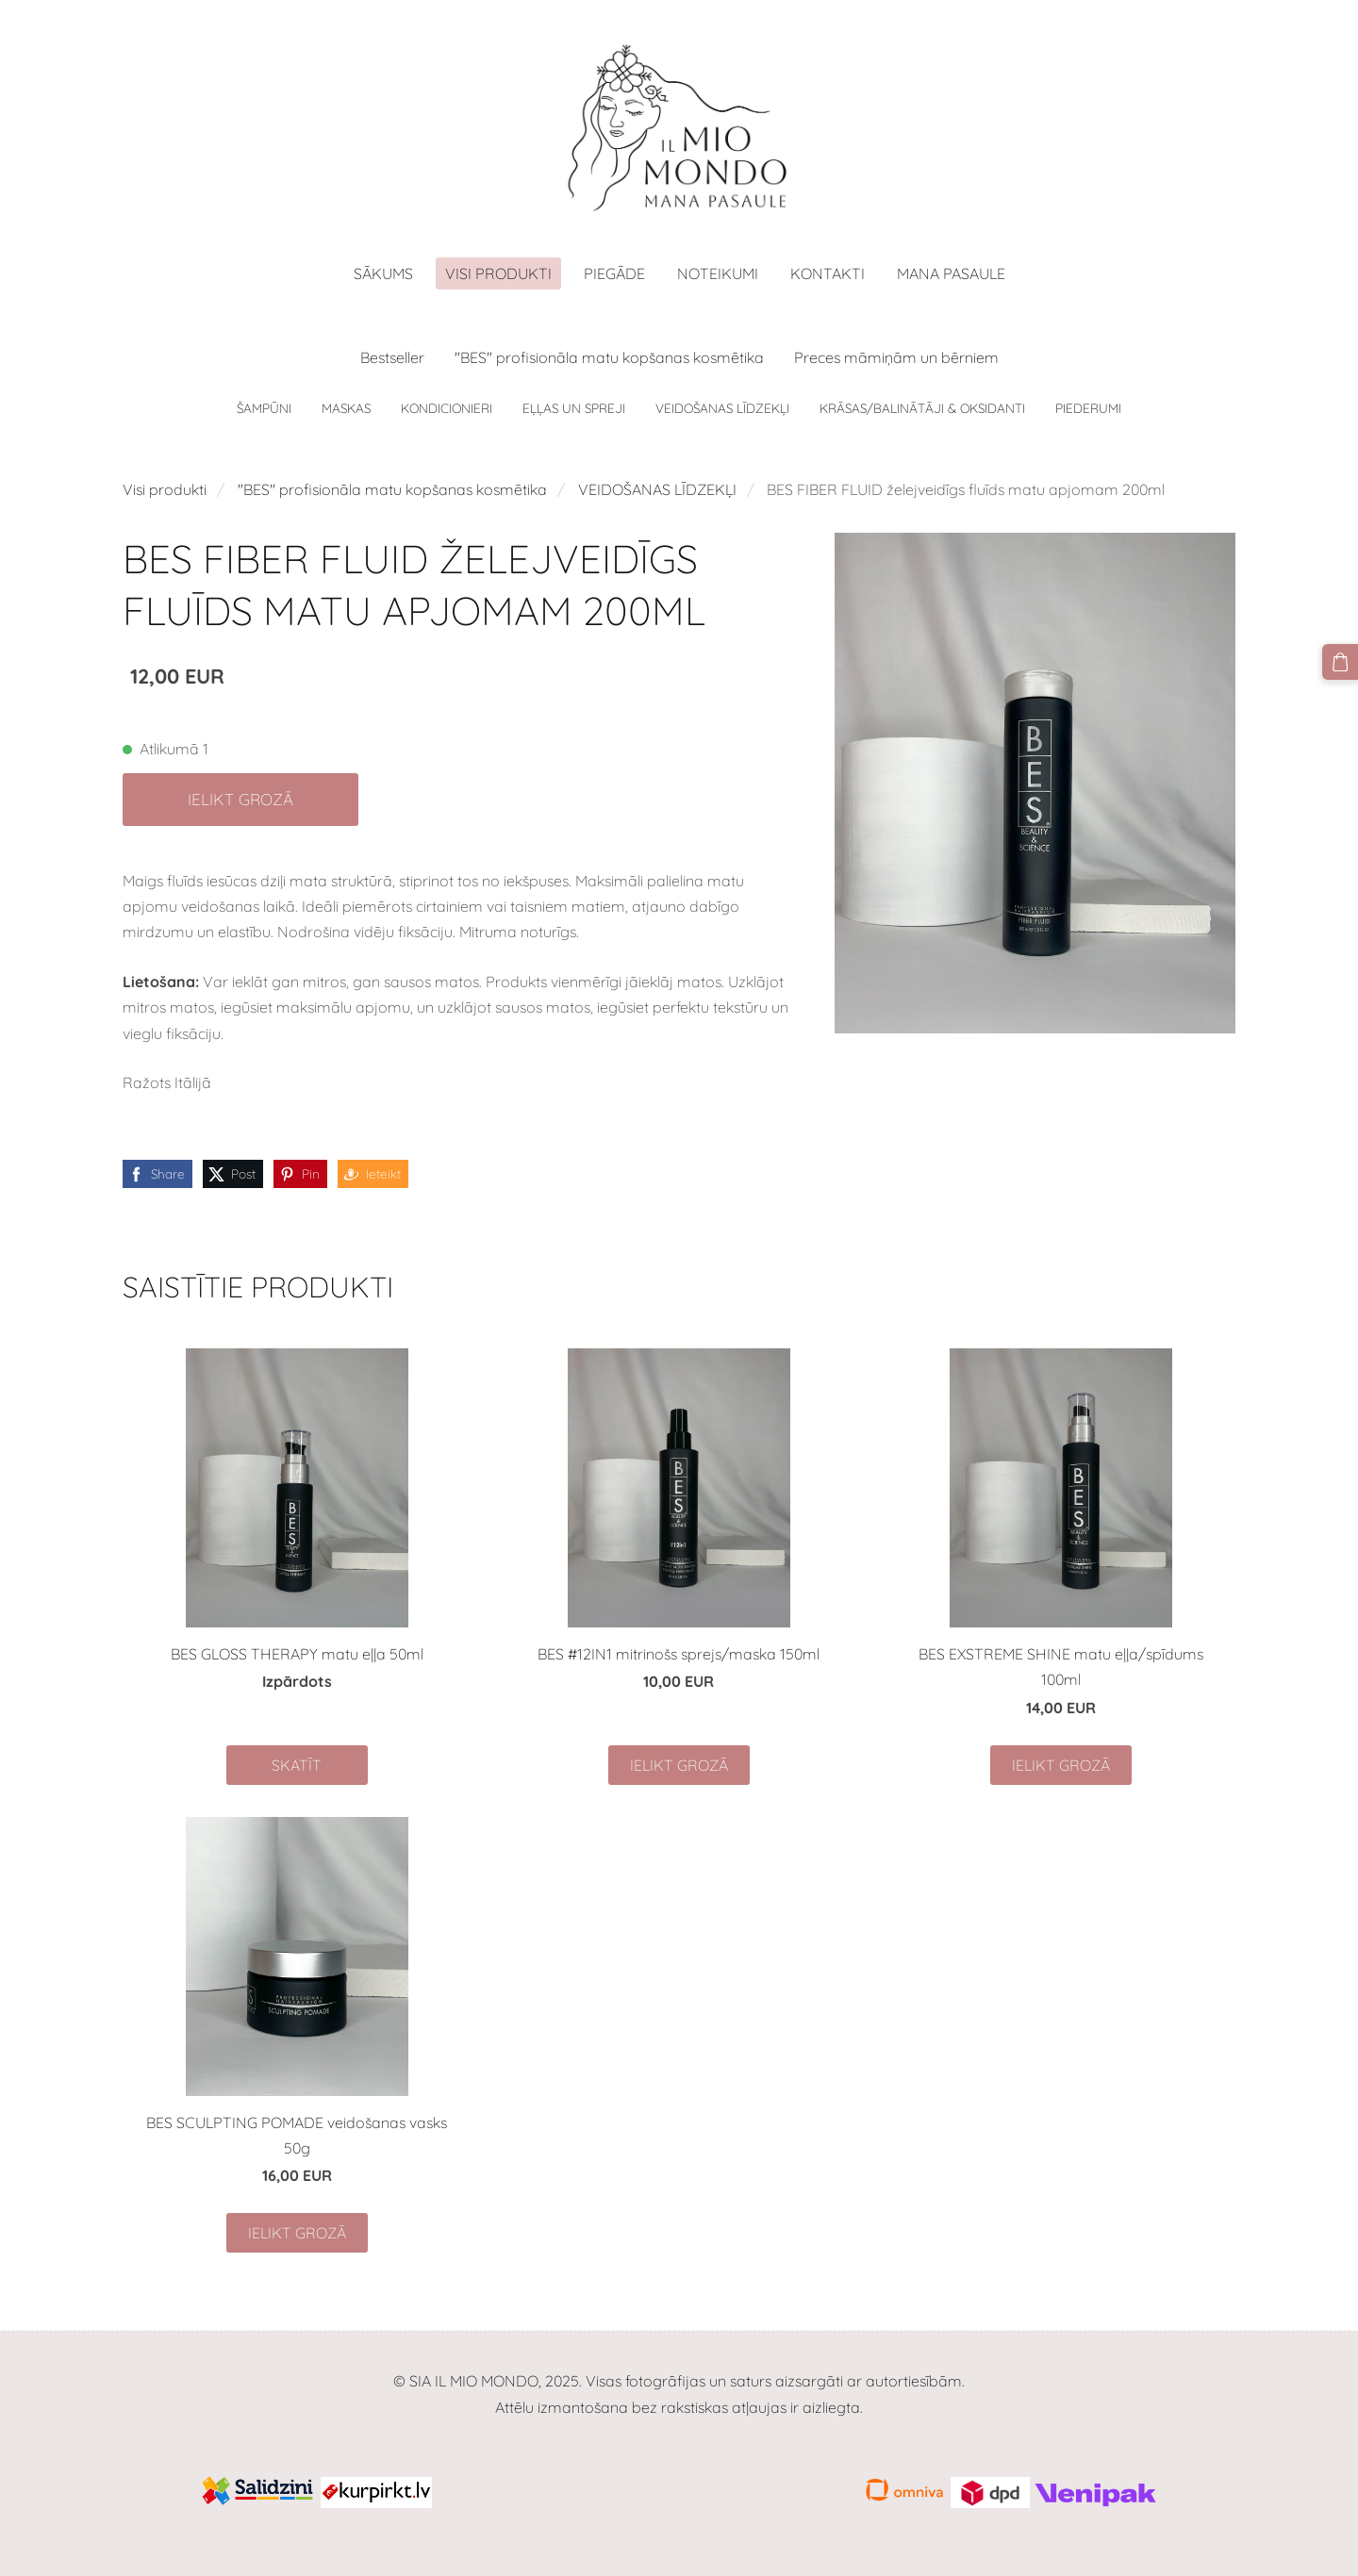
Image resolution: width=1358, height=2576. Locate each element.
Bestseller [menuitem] (392, 357)
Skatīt (297, 1765)
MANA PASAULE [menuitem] (951, 273)
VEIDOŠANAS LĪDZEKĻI (657, 489)
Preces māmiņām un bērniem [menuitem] (896, 357)
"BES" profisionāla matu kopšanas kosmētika (392, 489)
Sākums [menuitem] (383, 273)
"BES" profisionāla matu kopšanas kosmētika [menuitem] (609, 357)
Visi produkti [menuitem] (498, 273)
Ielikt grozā (240, 799)
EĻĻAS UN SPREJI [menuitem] (573, 408)
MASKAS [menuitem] (346, 408)
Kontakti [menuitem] (827, 273)
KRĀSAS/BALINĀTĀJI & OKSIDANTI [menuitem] (922, 408)
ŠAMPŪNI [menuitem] (264, 408)
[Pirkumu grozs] (1340, 662)
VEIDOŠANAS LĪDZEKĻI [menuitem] (722, 408)
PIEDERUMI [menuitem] (1088, 408)
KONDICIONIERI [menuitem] (446, 408)
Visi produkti (165, 489)
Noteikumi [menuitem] (717, 273)
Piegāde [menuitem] (614, 273)
